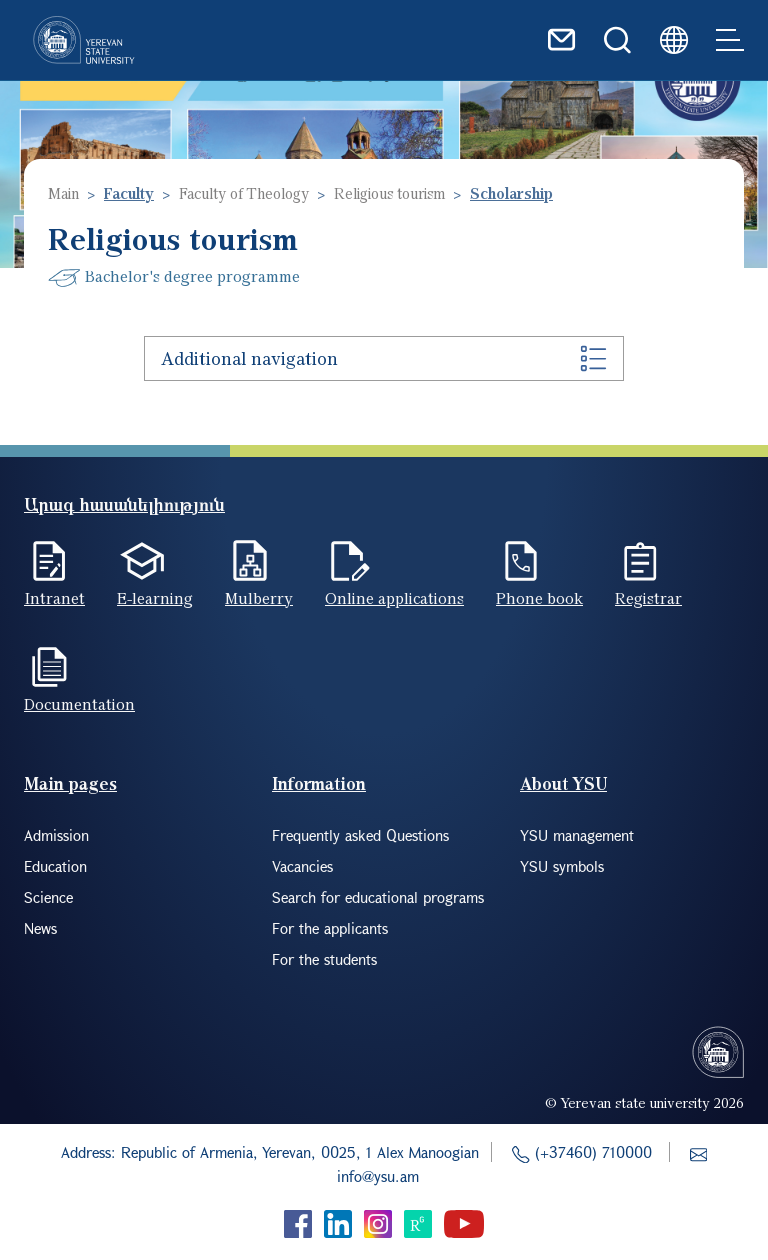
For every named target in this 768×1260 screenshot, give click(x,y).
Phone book (539, 598)
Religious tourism (389, 193)
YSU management (577, 835)
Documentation (79, 704)
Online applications (394, 598)
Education (55, 866)
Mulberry (259, 598)
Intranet (54, 598)
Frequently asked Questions (360, 835)
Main (63, 193)
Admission (56, 835)
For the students (324, 959)
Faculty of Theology (244, 193)
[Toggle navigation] (730, 40)
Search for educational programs (378, 897)
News (40, 928)
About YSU (563, 783)
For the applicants (330, 928)
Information (319, 783)
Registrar (648, 598)
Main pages (70, 783)
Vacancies (302, 866)
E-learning (155, 598)
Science (48, 897)
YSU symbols (562, 866)
